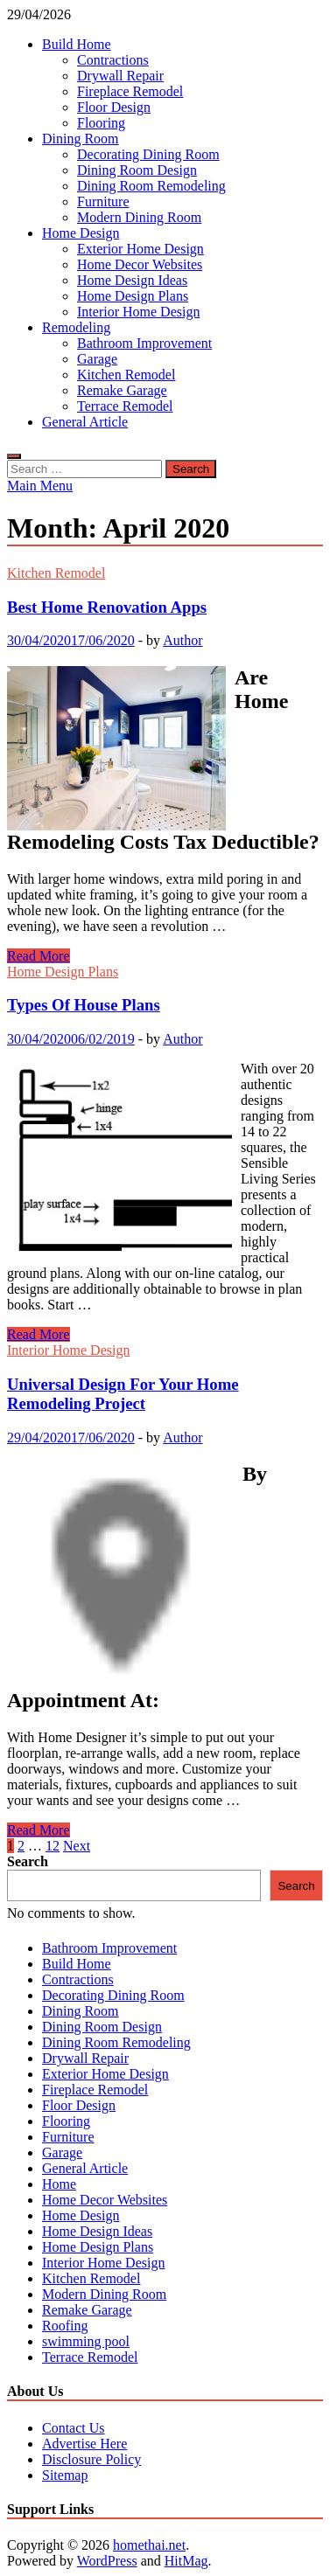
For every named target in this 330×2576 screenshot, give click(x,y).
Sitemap (65, 2475)
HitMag (186, 2560)
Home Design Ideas (132, 280)
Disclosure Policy (91, 2459)
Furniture (103, 201)
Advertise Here (84, 2443)
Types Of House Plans (83, 1005)
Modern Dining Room (139, 217)
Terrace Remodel (124, 406)
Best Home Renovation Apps (107, 607)
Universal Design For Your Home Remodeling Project (123, 1394)
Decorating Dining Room (148, 154)
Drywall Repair (120, 75)
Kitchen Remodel (126, 374)
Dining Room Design (137, 170)
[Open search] (14, 456)
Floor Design (114, 107)
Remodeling (76, 327)
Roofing (65, 2325)
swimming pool (86, 2341)
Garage (97, 358)
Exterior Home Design (140, 248)
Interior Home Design (138, 311)
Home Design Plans (132, 295)
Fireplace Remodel (130, 91)
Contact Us (73, 2427)
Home (59, 2184)
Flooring (101, 122)
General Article (85, 421)
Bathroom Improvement (144, 343)
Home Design (80, 233)
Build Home (76, 44)
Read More (38, 955)
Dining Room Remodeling (151, 185)
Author (182, 640)
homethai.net (149, 2545)
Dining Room (80, 138)
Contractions (113, 59)
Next (76, 1845)
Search (27, 1861)
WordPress (107, 2560)
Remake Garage (122, 390)
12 (53, 1845)
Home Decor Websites (139, 264)
